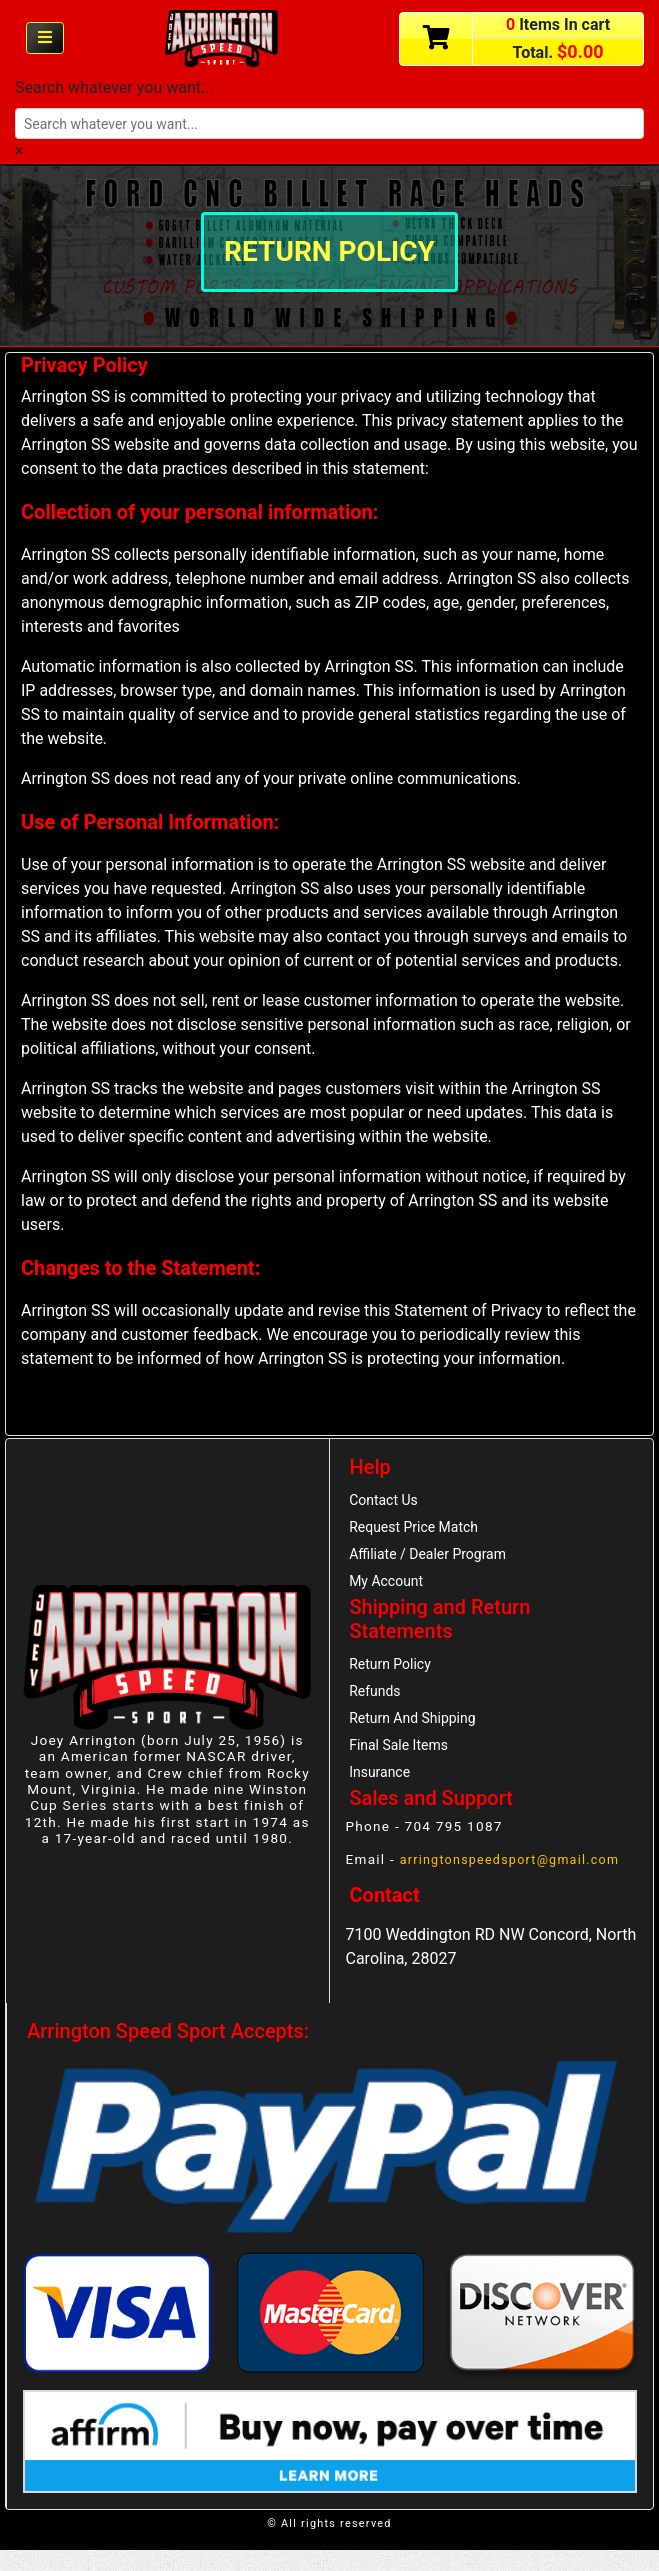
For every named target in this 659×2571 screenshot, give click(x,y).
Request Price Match (420, 1531)
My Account (390, 1590)
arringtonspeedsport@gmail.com (518, 1880)
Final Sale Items (403, 1764)
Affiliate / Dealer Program (435, 1560)
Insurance (383, 1793)
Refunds (378, 1705)
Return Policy (394, 1675)
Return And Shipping (418, 1734)
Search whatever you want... (114, 87)
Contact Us (387, 1502)
